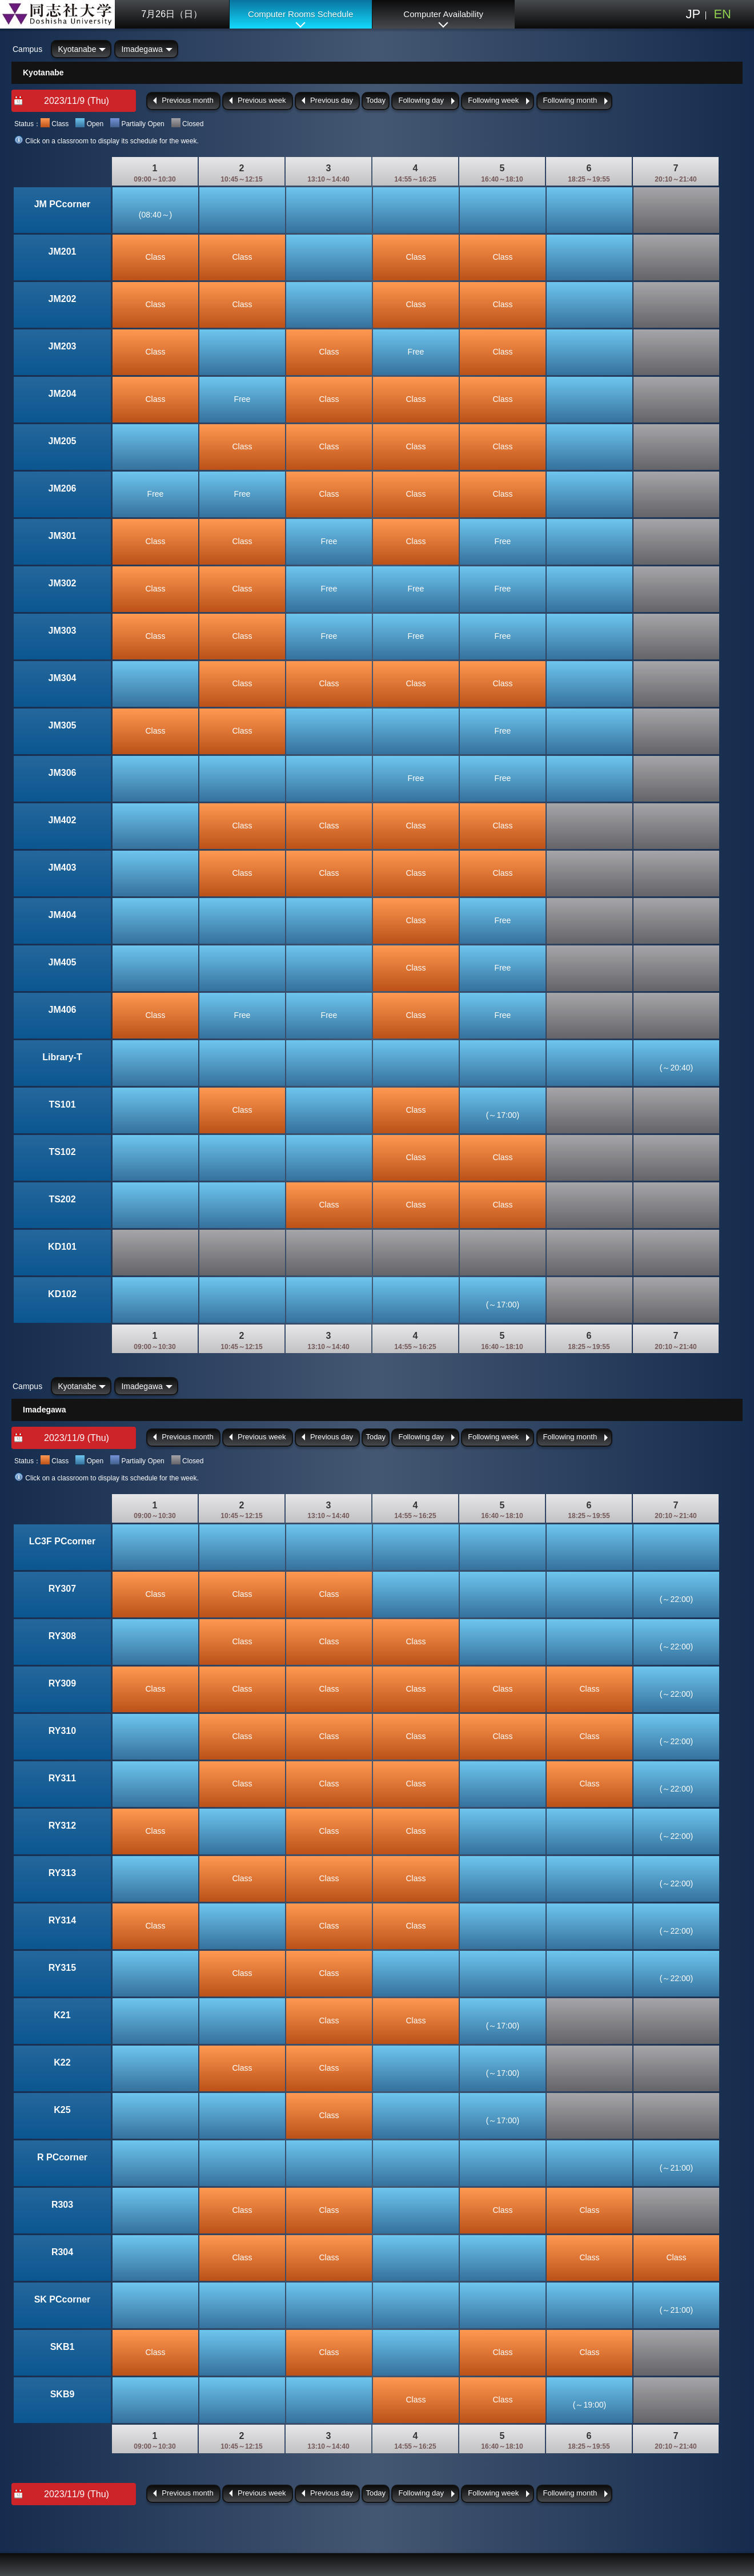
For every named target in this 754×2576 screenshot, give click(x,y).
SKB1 (62, 2347)
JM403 (63, 867)
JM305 (63, 725)
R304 (62, 2252)
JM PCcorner (62, 204)
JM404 (63, 915)
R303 (62, 2204)
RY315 (62, 1968)
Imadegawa (141, 49)
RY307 (62, 1588)
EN (722, 14)
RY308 (62, 1636)
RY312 (62, 1825)
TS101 (62, 1104)
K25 (62, 2110)
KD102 (62, 1294)
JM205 (63, 441)
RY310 (62, 1731)
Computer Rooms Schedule (300, 14)
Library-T (62, 1057)
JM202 (63, 299)
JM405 (63, 962)
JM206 (63, 488)
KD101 (62, 1246)
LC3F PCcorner (62, 1541)
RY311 (62, 1778)
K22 (62, 2062)
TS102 (62, 1152)
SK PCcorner (62, 2299)
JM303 (63, 630)
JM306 (63, 773)
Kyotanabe (77, 49)
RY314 (62, 1920)
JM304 (63, 678)
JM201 (63, 251)
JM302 (63, 583)
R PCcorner (62, 2157)
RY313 (62, 1873)
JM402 (63, 820)
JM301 (63, 536)
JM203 (63, 346)
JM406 (63, 1010)
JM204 (63, 394)
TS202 (62, 1199)
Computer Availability (443, 14)
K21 (62, 2015)
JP (692, 14)
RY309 (62, 1683)
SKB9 (62, 2394)
